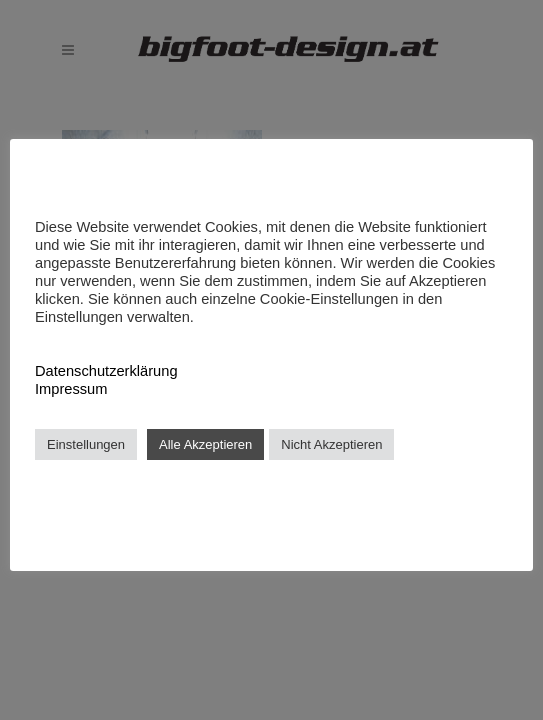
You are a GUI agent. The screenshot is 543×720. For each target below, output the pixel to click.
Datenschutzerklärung (106, 371)
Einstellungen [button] (86, 444)
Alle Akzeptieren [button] (205, 444)
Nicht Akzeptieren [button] (331, 444)
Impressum (71, 389)
